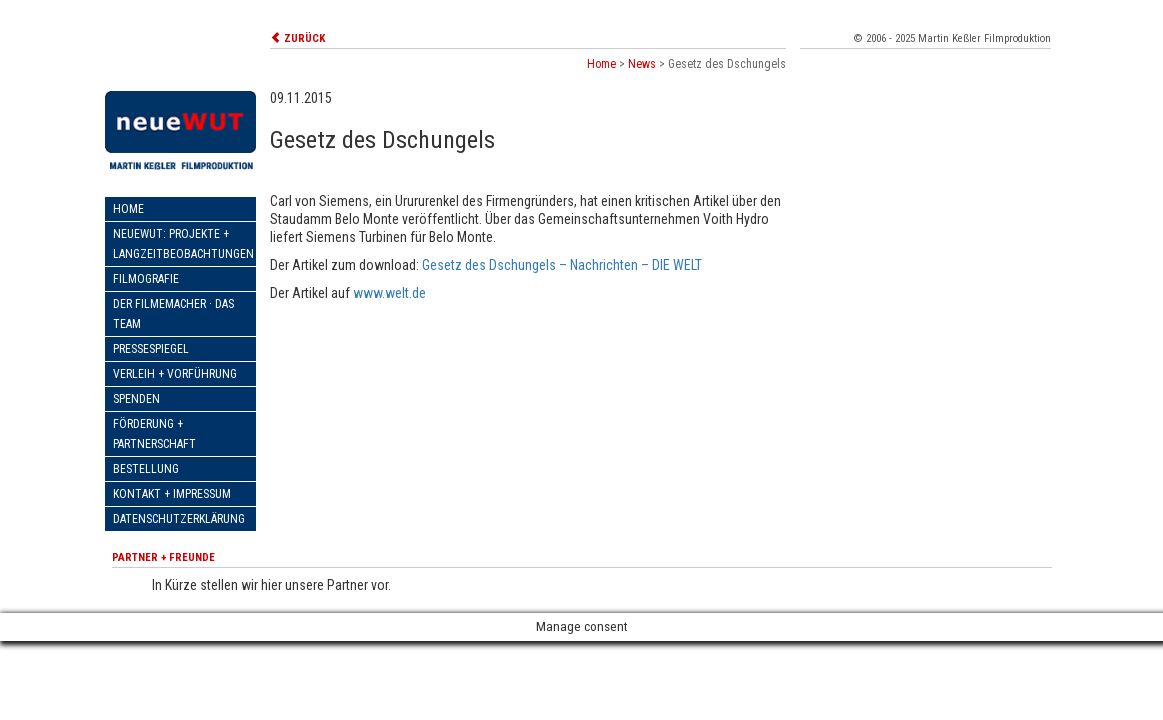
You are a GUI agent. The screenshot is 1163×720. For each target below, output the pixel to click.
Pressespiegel (151, 349)
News (642, 64)
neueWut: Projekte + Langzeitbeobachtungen (183, 244)
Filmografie (146, 279)
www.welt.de (389, 293)
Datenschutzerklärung (179, 519)
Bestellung (146, 469)
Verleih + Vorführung (175, 374)
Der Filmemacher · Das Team (173, 314)
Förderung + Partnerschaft (154, 434)
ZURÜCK (297, 38)
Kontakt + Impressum (172, 494)
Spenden (136, 399)
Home (128, 209)
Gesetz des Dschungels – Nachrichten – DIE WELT (562, 265)
